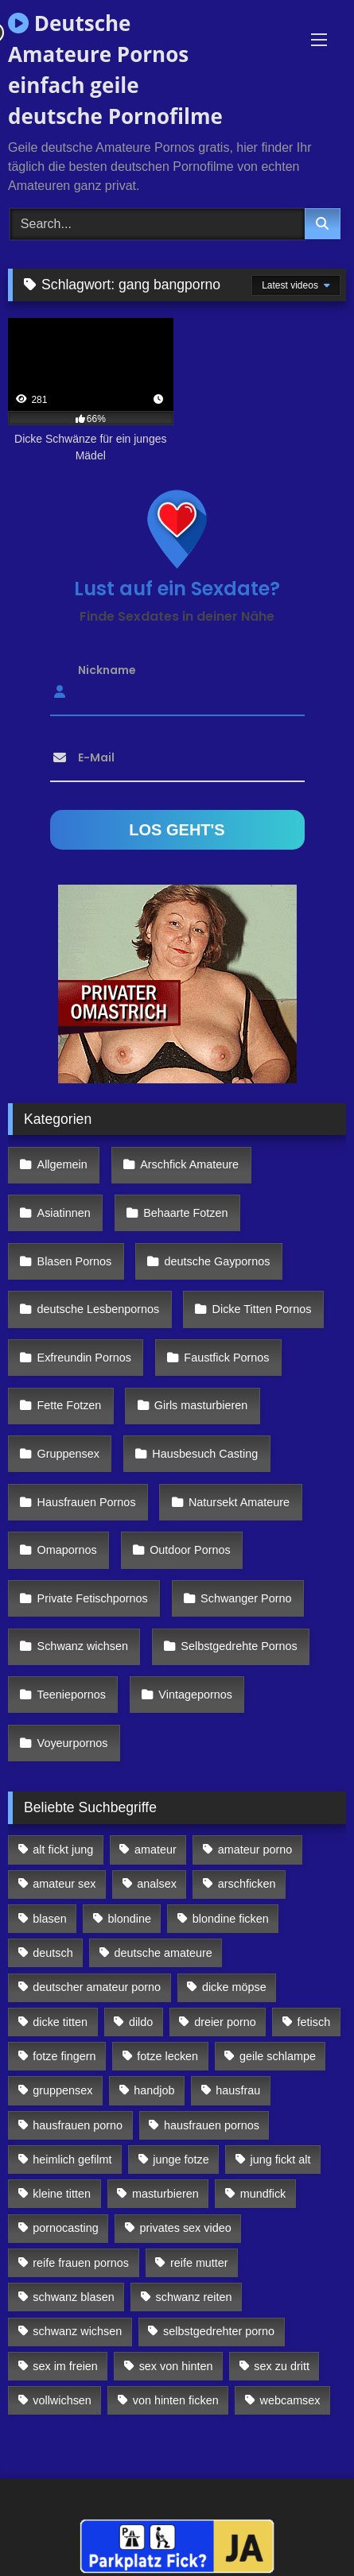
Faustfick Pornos (226, 1357)
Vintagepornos (195, 1694)
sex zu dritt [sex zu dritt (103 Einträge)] (281, 2366)
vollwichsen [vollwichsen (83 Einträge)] (62, 2400)
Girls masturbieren (201, 1405)
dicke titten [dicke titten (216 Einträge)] (60, 2022)
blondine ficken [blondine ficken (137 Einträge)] (231, 1918)
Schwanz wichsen (82, 1646)
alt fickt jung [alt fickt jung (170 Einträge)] (63, 1849)
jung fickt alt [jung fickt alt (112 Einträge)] (281, 2159)
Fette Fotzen (69, 1405)
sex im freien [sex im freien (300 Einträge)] (65, 2366)
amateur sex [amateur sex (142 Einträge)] (64, 1883)
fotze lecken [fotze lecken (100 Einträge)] (167, 2056)
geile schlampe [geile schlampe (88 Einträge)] (277, 2056)
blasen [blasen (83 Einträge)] (49, 1918)
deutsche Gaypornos (217, 1261)
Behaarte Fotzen (185, 1213)
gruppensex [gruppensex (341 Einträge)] (62, 2090)
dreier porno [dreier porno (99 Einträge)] (225, 2022)
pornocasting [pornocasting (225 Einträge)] (65, 2228)
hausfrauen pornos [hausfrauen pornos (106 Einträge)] (211, 2125)
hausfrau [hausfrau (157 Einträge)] (238, 2090)
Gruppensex (68, 1453)
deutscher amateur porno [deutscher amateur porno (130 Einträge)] (97, 1987)
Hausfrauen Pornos (86, 1502)
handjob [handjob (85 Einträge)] (154, 2090)
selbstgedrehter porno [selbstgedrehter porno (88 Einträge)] (218, 2331)
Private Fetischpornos (92, 1598)
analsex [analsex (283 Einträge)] (157, 1883)
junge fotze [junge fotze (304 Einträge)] (180, 2159)
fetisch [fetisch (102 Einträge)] (314, 2022)
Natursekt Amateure (239, 1502)
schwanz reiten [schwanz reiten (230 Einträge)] (194, 2297)
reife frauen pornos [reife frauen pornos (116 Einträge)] (81, 2262)
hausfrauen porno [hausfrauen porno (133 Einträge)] (78, 2125)
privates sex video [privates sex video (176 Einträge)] (185, 2228)
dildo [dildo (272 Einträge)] (141, 2022)
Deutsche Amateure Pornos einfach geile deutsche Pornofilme (115, 69)
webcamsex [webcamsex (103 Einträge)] (290, 2400)
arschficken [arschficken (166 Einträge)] (247, 1883)
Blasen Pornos (74, 1261)
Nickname (107, 670)
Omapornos (67, 1550)
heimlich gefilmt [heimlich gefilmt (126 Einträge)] (72, 2159)
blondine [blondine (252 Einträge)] (129, 1918)
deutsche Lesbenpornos (98, 1309)
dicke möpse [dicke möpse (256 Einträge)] (234, 1987)
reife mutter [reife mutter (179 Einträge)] (199, 2262)
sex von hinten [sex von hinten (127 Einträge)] (176, 2366)
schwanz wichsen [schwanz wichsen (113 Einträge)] (77, 2331)
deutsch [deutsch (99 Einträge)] (52, 1953)
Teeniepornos (71, 1694)
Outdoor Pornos (190, 1550)
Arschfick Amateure (189, 1164)
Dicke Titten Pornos (262, 1309)
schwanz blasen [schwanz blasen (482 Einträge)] (73, 2297)
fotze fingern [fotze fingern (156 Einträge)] (64, 2056)
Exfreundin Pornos (84, 1357)
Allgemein (62, 1164)
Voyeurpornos (72, 1743)
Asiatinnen (64, 1213)
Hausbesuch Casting (205, 1453)
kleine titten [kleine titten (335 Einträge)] (62, 2193)
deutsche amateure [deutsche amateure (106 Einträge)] (163, 1953)
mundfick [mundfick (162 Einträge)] (263, 2193)
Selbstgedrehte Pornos (239, 1646)
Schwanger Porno (245, 1598)
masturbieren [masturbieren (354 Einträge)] (165, 2193)
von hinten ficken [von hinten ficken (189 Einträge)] (176, 2400)
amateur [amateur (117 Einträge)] (155, 1849)
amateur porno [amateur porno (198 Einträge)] (255, 1849)
